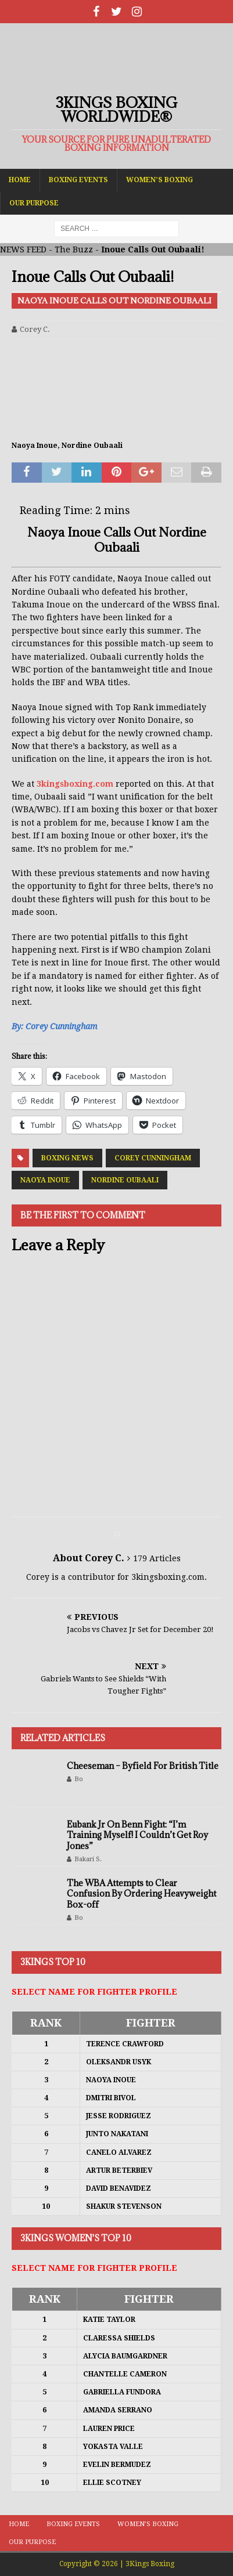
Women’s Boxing (159, 180)
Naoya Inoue (45, 1180)
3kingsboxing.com (75, 783)
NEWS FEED (23, 249)
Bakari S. (88, 1859)
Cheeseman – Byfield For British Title (142, 1765)
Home (20, 180)
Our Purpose (34, 203)
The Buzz (74, 249)
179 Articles (157, 1558)
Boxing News (67, 1158)
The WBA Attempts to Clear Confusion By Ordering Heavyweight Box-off (141, 1893)
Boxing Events (78, 180)
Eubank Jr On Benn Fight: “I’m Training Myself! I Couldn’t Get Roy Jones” (137, 1835)
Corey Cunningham (152, 1158)
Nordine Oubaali (125, 1180)
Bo (78, 1779)
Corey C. (35, 329)
